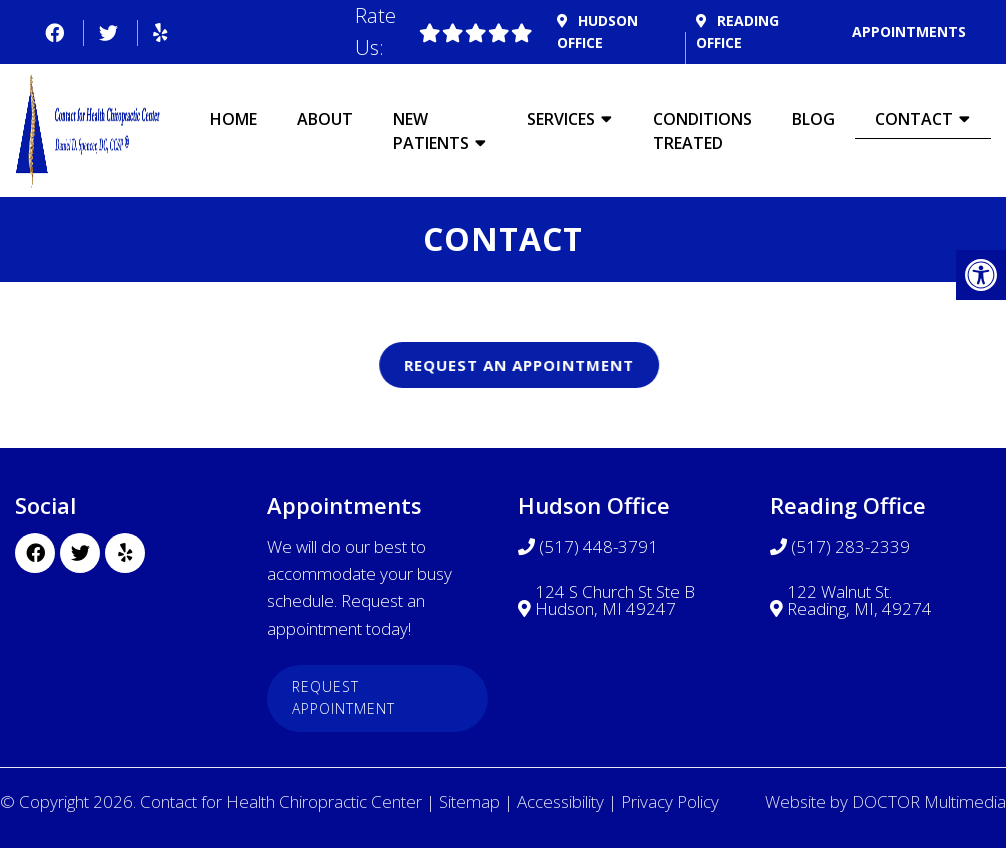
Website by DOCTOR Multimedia (885, 801)
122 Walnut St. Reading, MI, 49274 (859, 600)
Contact (914, 119)
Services (561, 119)
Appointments (909, 31)
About (325, 119)
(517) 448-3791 (598, 546)
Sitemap (469, 801)
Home (233, 119)
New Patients (431, 131)
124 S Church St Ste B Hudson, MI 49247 (615, 600)
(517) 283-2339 (850, 546)
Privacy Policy (670, 801)
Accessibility (560, 801)
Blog (813, 119)
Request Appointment (343, 697)
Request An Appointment (548, 365)
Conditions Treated (702, 131)
